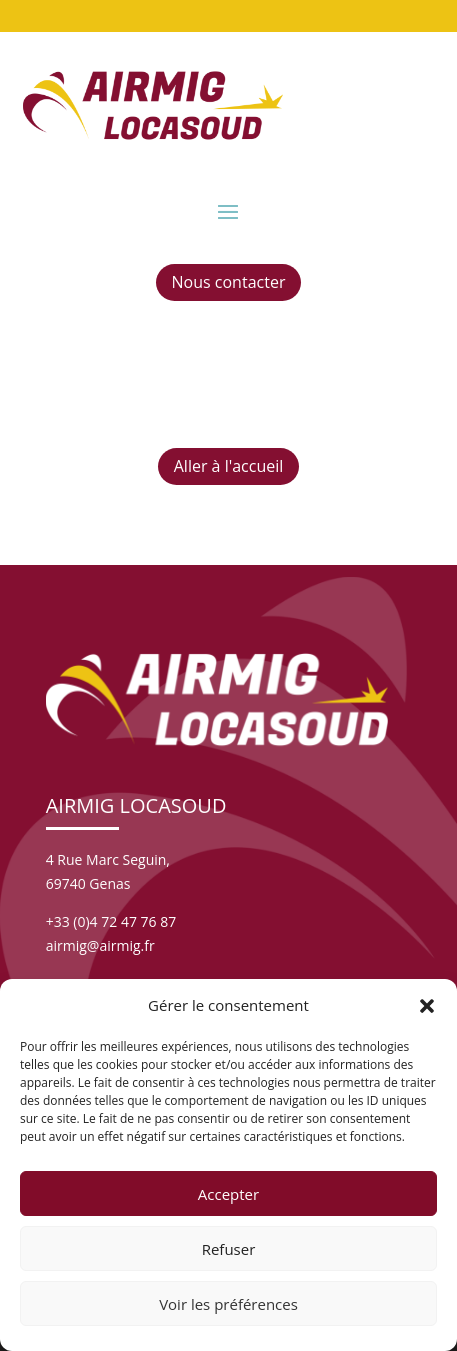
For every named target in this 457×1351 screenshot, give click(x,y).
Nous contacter (229, 282)
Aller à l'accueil (229, 466)
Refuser (229, 1249)
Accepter (228, 1194)
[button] (427, 1006)
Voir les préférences (228, 1304)
